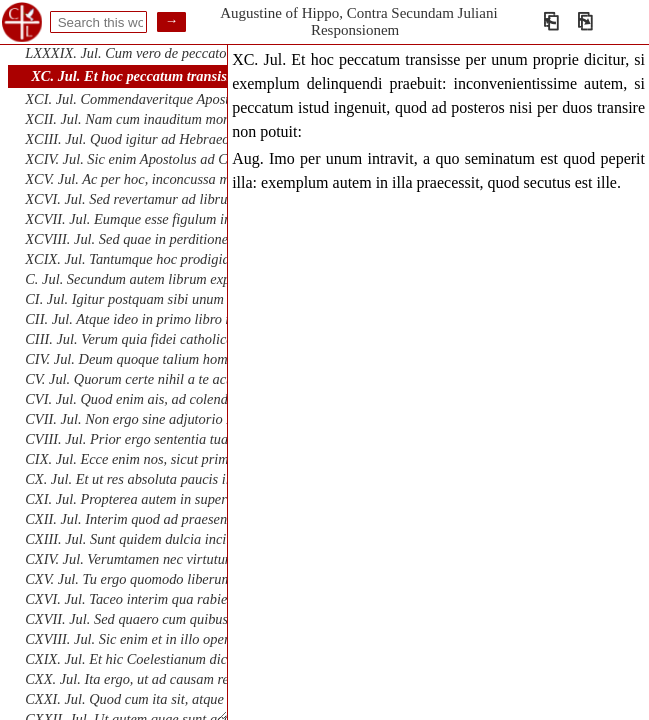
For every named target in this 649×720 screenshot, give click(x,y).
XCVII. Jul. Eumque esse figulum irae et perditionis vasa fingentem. (220, 219)
